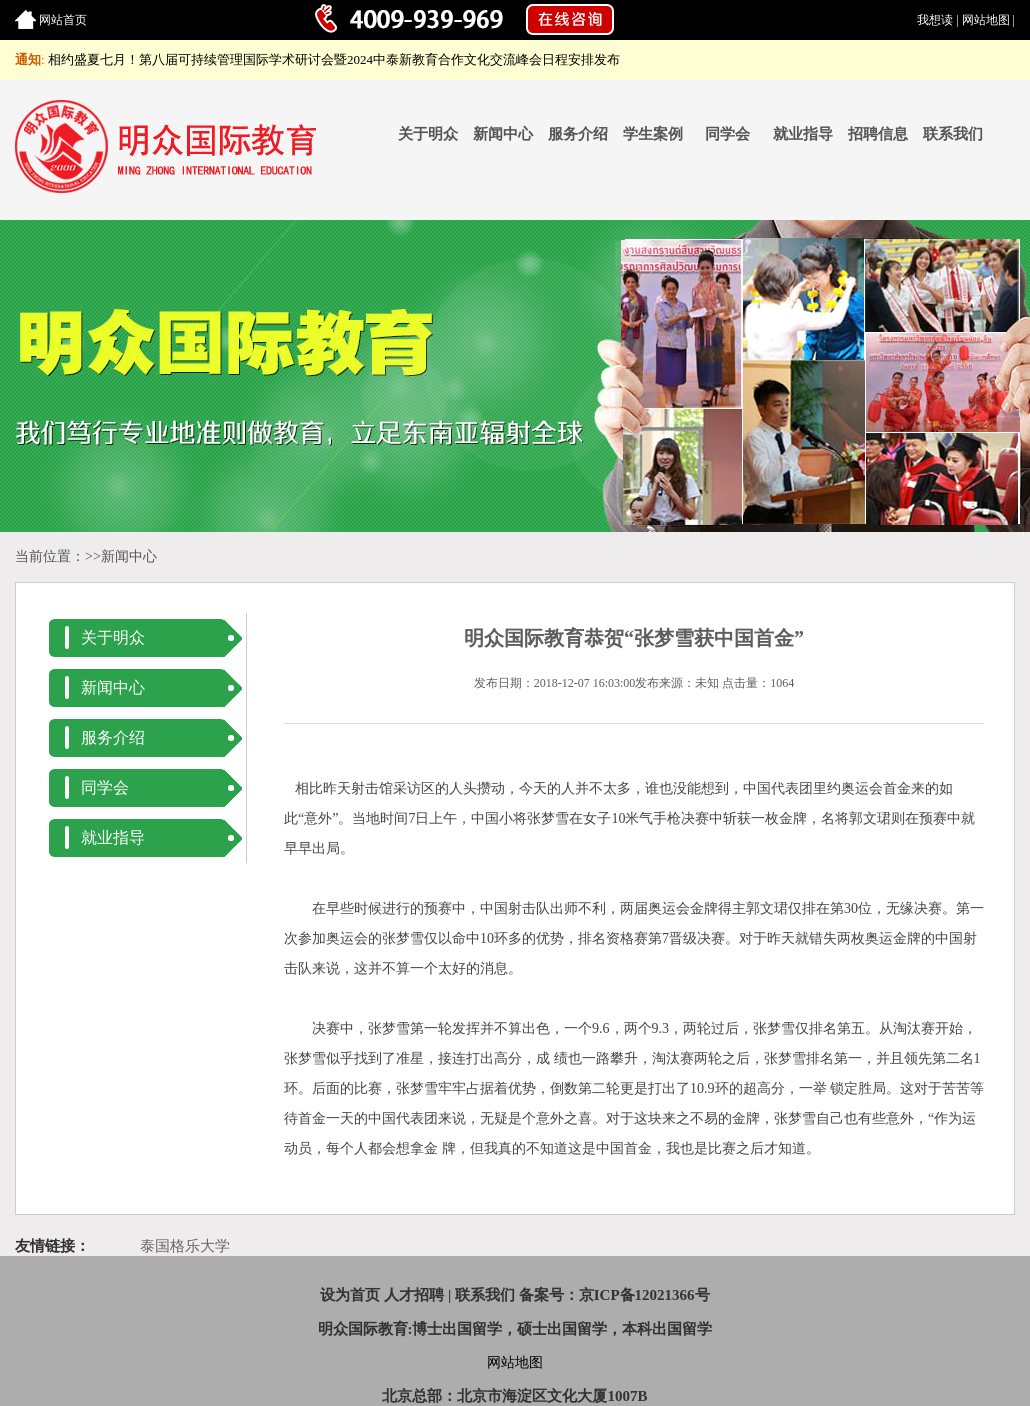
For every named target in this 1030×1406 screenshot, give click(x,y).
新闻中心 (503, 134)
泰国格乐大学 (185, 1246)
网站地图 (986, 20)
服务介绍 (578, 134)
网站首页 (63, 20)
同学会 (727, 134)
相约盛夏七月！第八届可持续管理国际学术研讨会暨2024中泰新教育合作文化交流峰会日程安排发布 (334, 59)
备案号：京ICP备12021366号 (614, 1295)
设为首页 (350, 1295)
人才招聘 (414, 1295)
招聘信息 (878, 134)
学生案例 (653, 134)
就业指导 (803, 134)
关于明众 (428, 134)
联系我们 (953, 134)
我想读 (935, 20)
